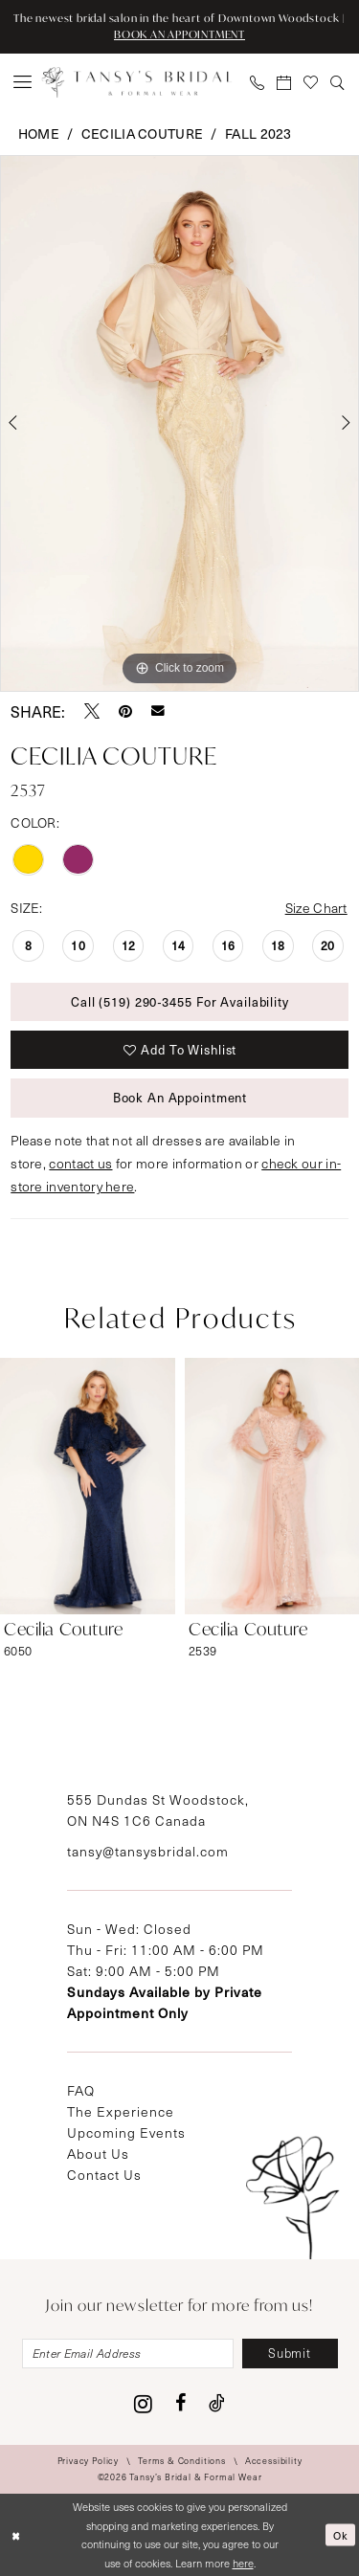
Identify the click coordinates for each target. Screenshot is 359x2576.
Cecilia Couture (142, 133)
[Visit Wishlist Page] (311, 82)
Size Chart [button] (316, 908)
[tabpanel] (179, 424)
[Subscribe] (290, 2353)
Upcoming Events (126, 2132)
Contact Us (104, 2174)
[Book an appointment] (284, 82)
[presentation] (87, 1486)
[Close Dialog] (16, 2535)
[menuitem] (23, 82)
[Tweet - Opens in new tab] (92, 711)
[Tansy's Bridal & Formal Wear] (137, 82)
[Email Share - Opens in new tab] (158, 711)
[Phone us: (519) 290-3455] (257, 82)
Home (38, 133)
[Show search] (338, 82)
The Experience (120, 2111)
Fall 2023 (258, 133)
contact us (80, 1163)
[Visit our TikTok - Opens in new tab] (217, 2402)
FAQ (81, 2090)
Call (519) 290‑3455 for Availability (180, 1001)
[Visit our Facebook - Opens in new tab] (180, 2402)
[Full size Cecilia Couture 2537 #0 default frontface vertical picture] (179, 424)
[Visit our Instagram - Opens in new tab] (143, 2403)
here (243, 2563)
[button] (23, 82)
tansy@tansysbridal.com (148, 1851)
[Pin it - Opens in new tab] (125, 711)
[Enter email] (128, 2353)
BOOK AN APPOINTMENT (179, 34)
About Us (98, 2153)
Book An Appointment (180, 1097)
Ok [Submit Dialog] (340, 2534)
